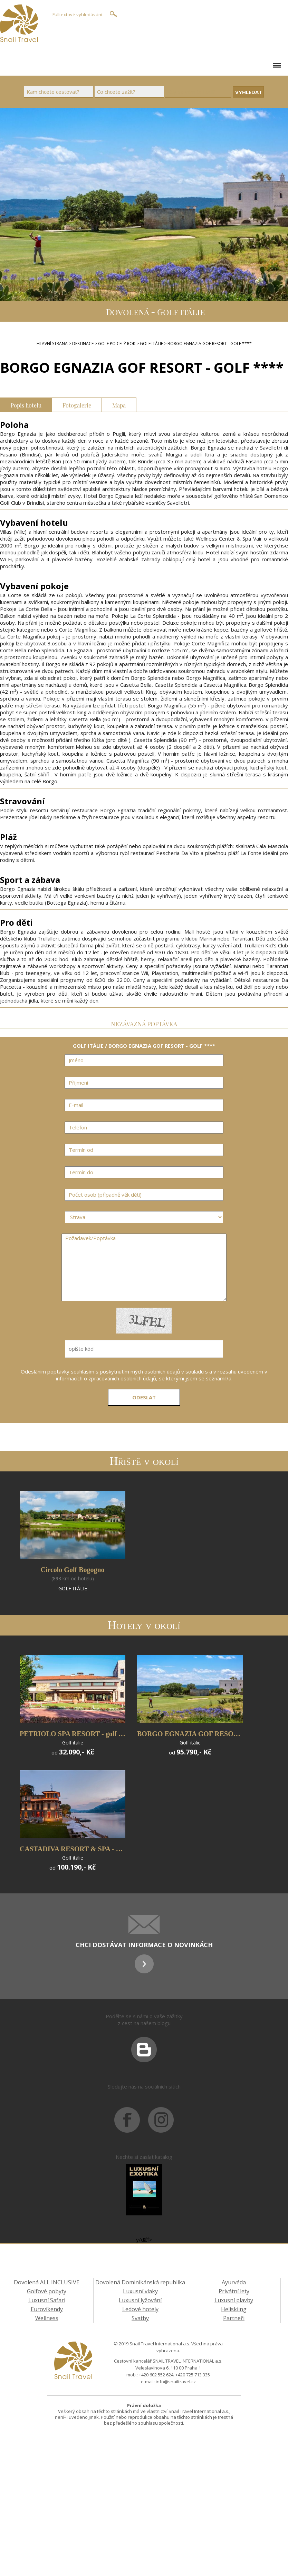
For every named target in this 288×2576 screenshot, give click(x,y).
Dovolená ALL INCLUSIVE (46, 2282)
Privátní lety (234, 2291)
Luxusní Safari (46, 2300)
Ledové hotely (140, 2309)
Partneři (233, 2318)
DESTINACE (83, 343)
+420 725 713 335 (192, 2375)
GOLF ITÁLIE (151, 343)
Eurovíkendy (47, 2309)
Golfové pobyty (46, 2291)
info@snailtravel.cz (176, 2381)
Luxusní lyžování (140, 2300)
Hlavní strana (52, 343)
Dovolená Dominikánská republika (140, 2282)
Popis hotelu (26, 404)
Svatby (140, 2318)
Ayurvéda (234, 2282)
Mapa (119, 404)
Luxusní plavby (233, 2300)
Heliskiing (234, 2309)
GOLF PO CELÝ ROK (116, 343)
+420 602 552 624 (156, 2375)
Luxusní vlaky (140, 2291)
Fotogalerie (77, 404)
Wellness (46, 2318)
